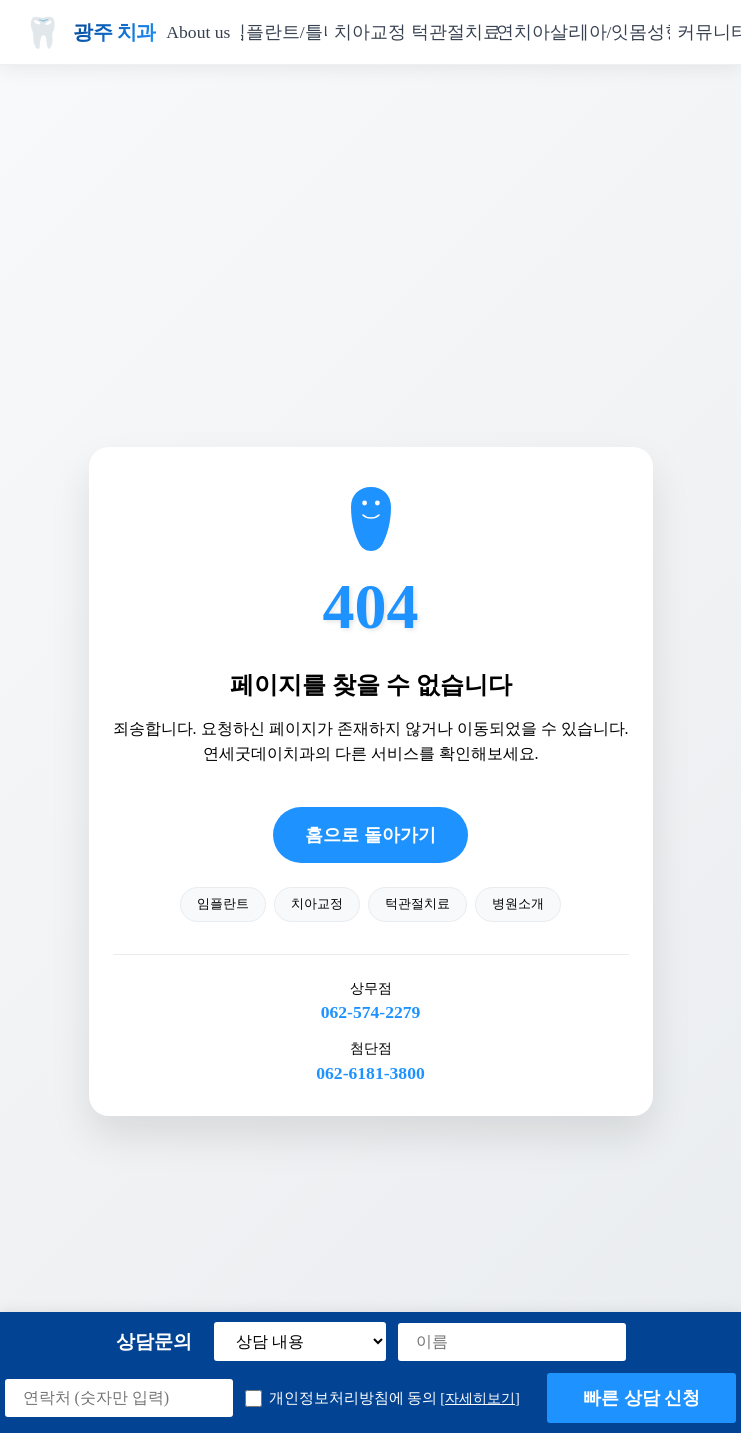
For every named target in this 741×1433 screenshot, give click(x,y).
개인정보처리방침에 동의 (382, 1398)
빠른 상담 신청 (642, 1398)
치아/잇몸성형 (627, 32)
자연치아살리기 (541, 32)
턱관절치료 (456, 32)
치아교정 (370, 32)
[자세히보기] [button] (480, 1398)
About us (198, 32)
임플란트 (223, 904)
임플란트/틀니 (284, 32)
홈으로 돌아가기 (370, 835)
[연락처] (119, 1398)
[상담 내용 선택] (300, 1341)
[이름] (512, 1342)
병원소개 (518, 904)
